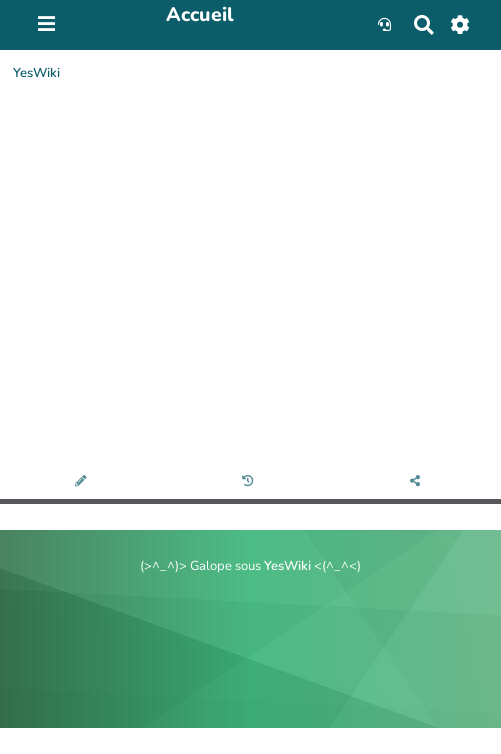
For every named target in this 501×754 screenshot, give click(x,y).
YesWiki (36, 73)
